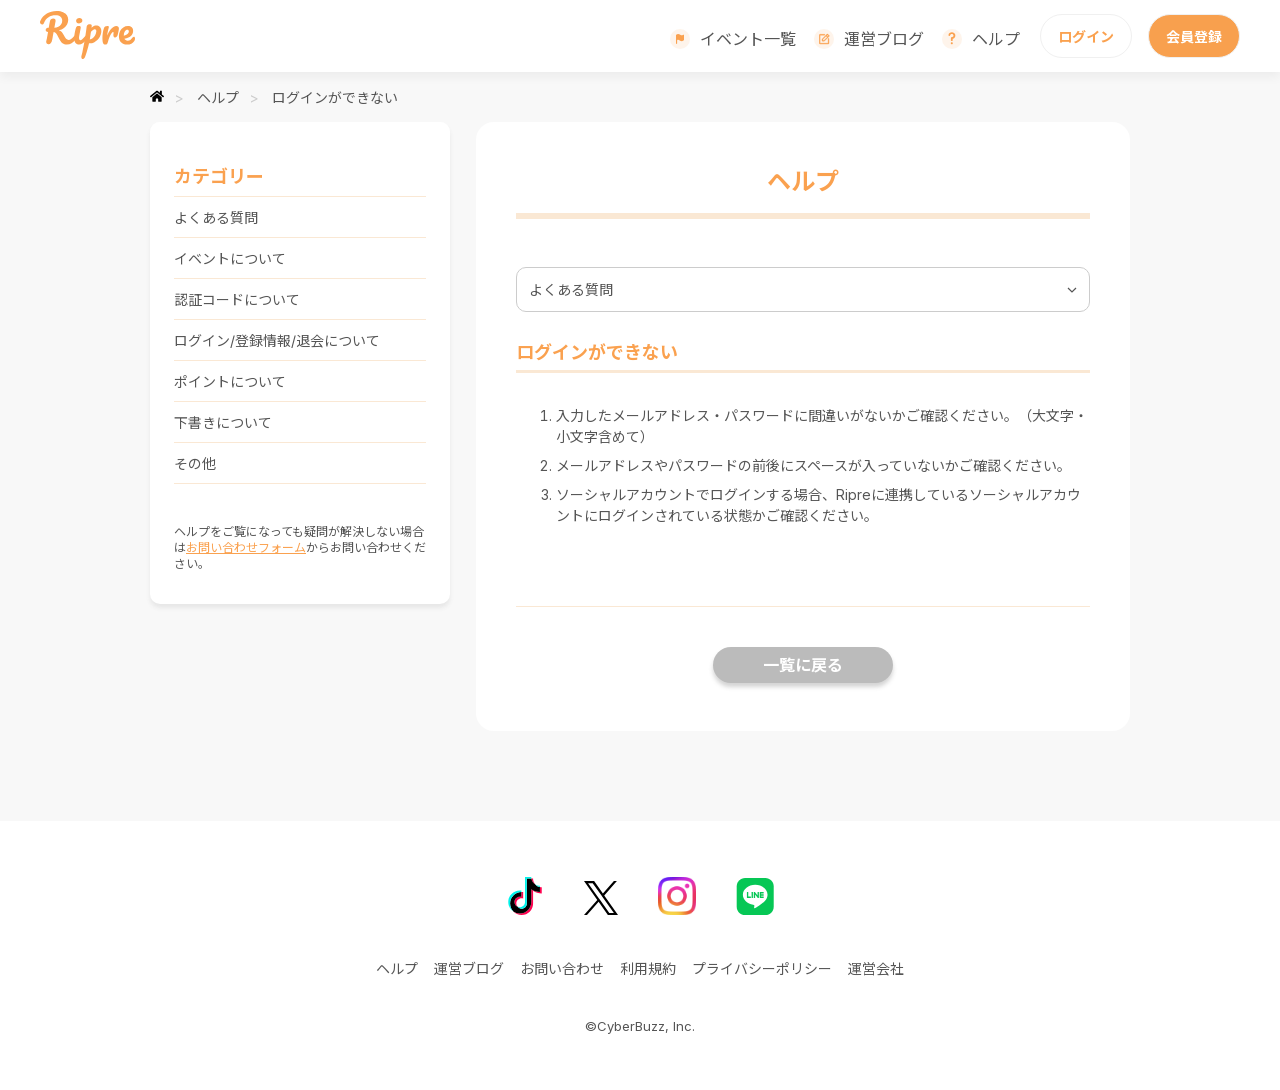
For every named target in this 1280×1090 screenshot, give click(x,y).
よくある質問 (216, 217)
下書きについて (223, 422)
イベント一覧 (748, 39)
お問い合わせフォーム (246, 547)
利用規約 (648, 968)
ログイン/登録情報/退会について (277, 340)
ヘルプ (996, 39)
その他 (195, 463)
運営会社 (876, 968)
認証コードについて (237, 299)
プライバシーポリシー (762, 968)
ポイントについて (230, 381)
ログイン (1086, 36)
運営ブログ (884, 39)
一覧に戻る (803, 665)
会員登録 (1194, 36)
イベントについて (230, 258)
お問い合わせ (562, 968)
